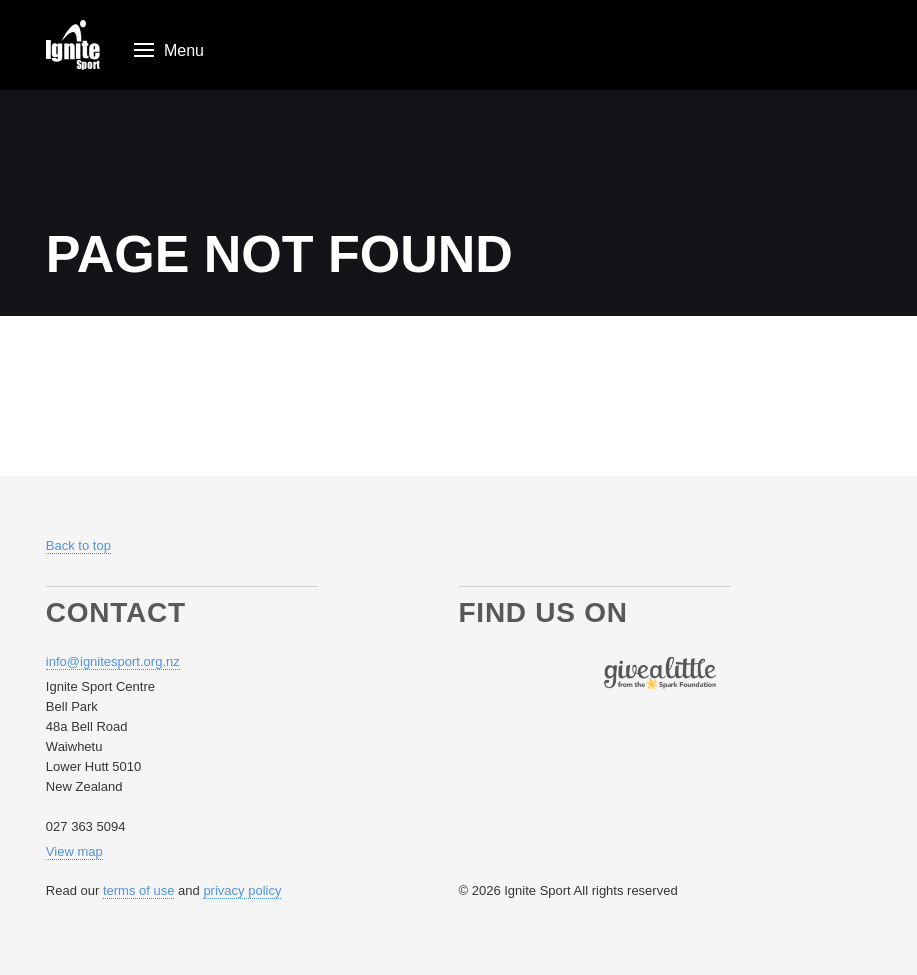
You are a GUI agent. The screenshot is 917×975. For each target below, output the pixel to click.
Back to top (78, 545)
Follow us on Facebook (475, 673)
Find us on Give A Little (660, 673)
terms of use (139, 890)
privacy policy (242, 890)
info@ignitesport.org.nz (113, 661)
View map (74, 851)
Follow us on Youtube (547, 673)
